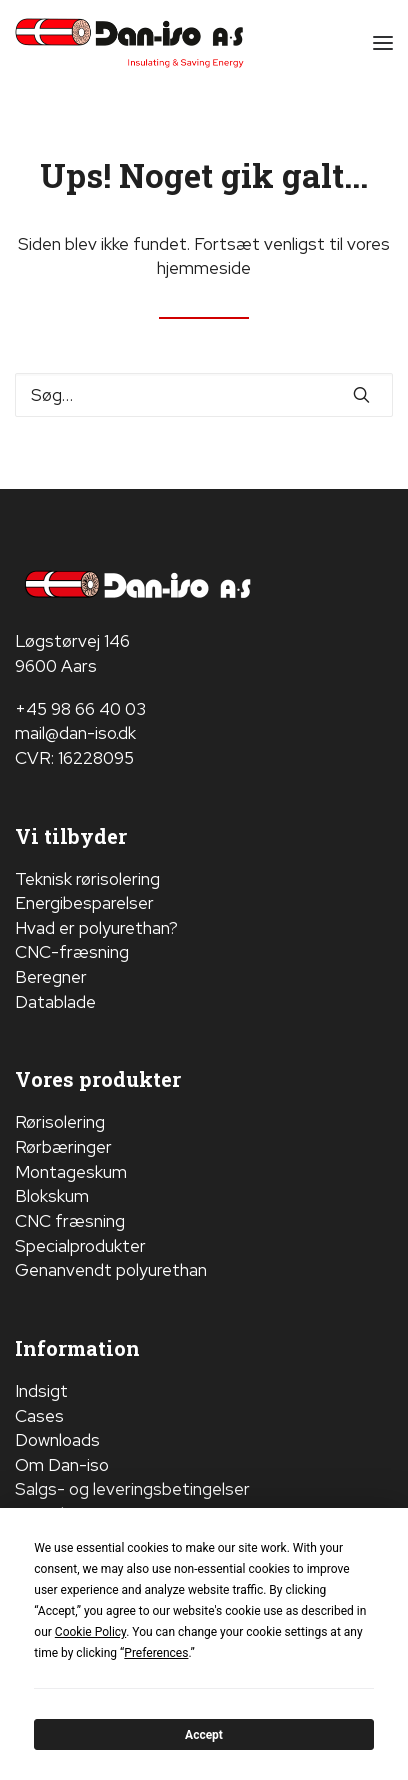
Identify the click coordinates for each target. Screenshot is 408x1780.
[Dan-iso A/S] (129, 43)
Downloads (57, 1440)
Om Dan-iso (62, 1465)
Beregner (51, 977)
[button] (383, 43)
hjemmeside (204, 268)
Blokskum (52, 1196)
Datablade (55, 1002)
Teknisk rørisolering (87, 879)
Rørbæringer (63, 1147)
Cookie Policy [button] (90, 1632)
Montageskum (71, 1172)
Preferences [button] (156, 1653)
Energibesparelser (84, 903)
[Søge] (204, 395)
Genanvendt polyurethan (111, 1270)
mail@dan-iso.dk (75, 733)
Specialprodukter (80, 1246)
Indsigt (41, 1391)
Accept (204, 1735)
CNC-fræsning (72, 952)
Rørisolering (60, 1122)
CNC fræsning (70, 1221)
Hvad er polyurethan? (96, 928)
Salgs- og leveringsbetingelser (132, 1489)
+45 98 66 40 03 (80, 709)
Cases (39, 1416)
